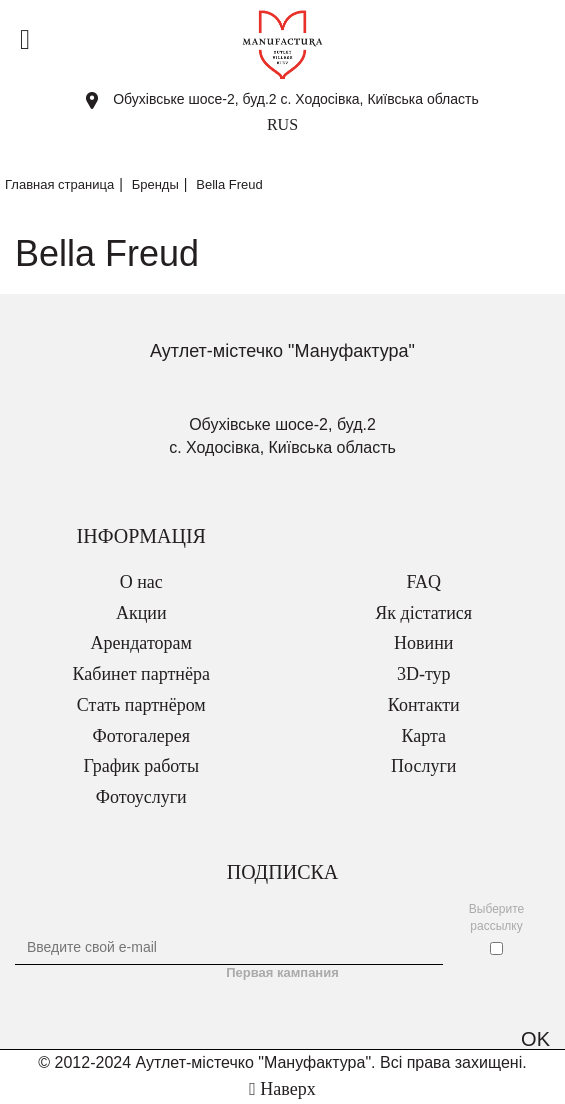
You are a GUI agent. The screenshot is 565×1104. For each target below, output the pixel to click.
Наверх (282, 1089)
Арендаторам (141, 643)
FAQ (423, 582)
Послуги (423, 766)
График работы (141, 766)
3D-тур (424, 674)
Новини (423, 643)
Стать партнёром (141, 705)
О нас (141, 582)
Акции (141, 613)
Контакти (424, 705)
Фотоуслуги (141, 797)
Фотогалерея (141, 736)
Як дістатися (423, 613)
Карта (423, 736)
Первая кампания (282, 972)
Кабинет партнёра (141, 674)
